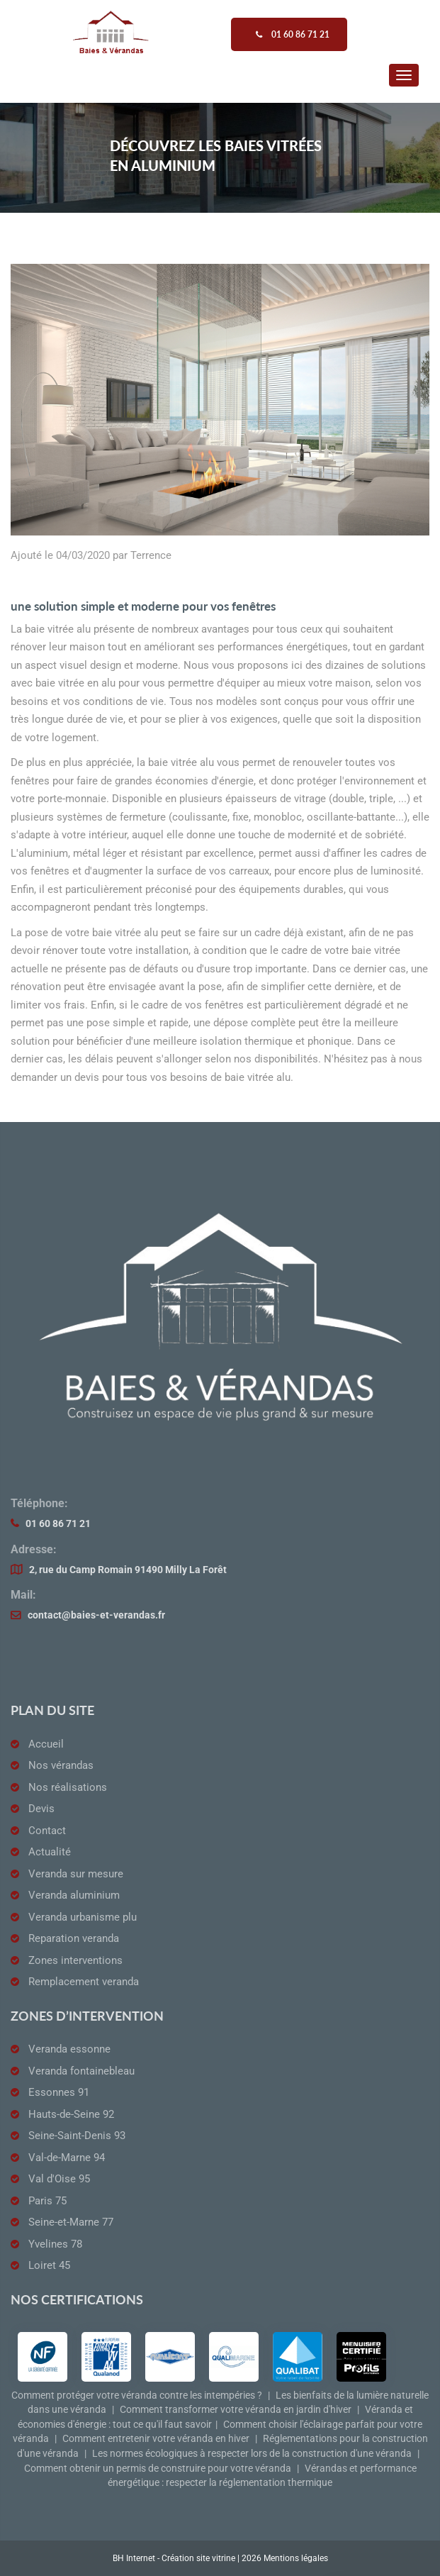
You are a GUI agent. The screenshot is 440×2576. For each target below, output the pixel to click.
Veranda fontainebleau (81, 2071)
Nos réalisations (67, 1787)
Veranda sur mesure (75, 1873)
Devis (41, 1808)
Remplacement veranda (83, 1981)
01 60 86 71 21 (58, 1524)
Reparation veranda (73, 1938)
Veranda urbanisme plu (82, 1917)
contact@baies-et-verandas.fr (96, 1615)
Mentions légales (296, 2558)
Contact (47, 1830)
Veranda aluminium (74, 1895)
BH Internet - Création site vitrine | (177, 2558)
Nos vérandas (61, 1765)
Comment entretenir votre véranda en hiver (155, 2439)
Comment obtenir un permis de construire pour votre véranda (157, 2469)
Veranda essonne (69, 2049)
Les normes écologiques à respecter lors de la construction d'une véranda (252, 2454)
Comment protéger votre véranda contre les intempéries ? (136, 2395)
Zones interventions (75, 1960)
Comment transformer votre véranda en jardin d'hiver (235, 2410)
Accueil (46, 1744)
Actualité (49, 1851)
